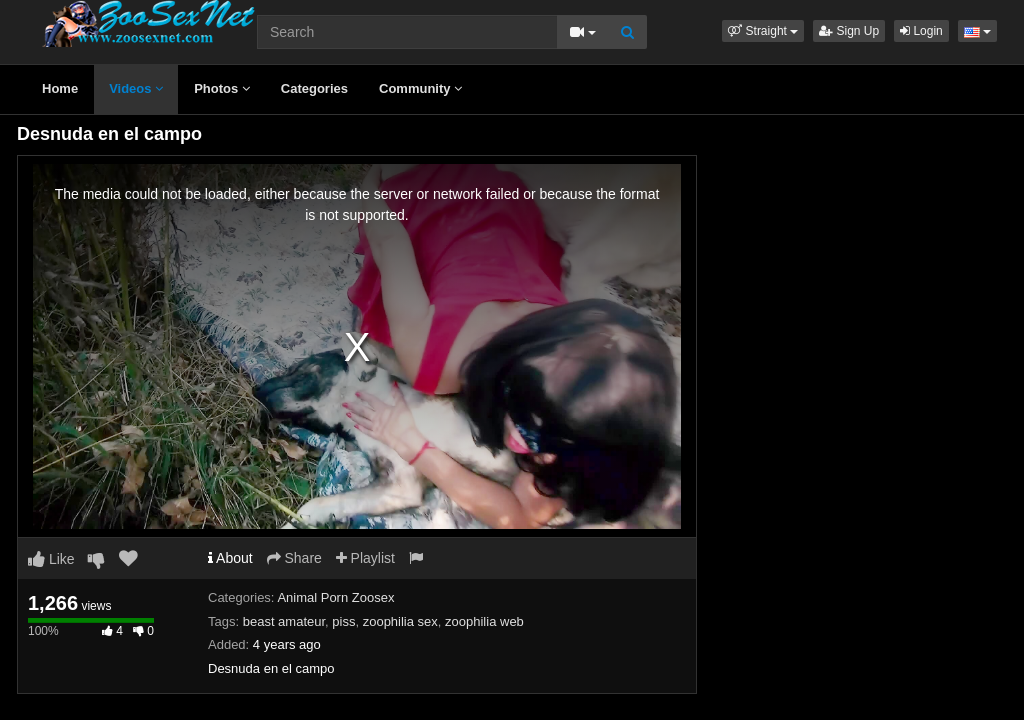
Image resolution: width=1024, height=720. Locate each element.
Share (294, 558)
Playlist (365, 558)
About (230, 558)
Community (420, 88)
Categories (314, 88)
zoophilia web (484, 621)
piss (343, 621)
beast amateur (284, 621)
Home (60, 88)
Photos (222, 88)
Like (51, 559)
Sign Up (849, 31)
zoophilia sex (400, 621)
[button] (763, 31)
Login (921, 31)
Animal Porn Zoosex (335, 597)
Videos (136, 88)
